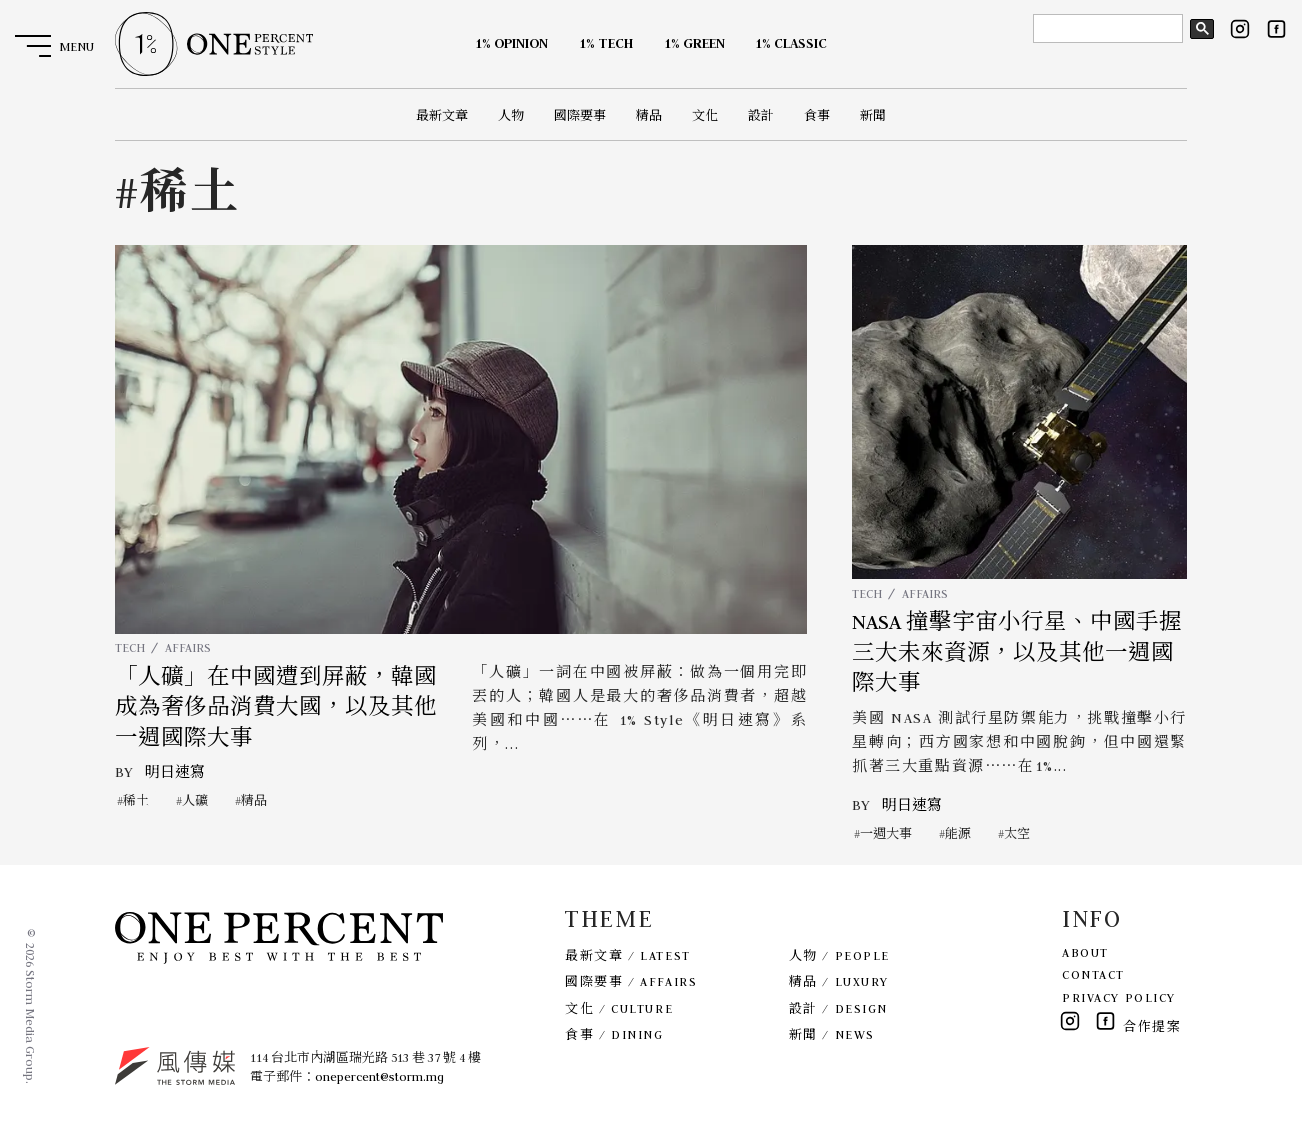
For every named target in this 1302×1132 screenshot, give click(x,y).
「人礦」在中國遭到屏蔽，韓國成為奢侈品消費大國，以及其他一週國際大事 (276, 707)
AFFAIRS (188, 647)
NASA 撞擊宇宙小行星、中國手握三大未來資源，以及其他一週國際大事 (1017, 652)
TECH (130, 647)
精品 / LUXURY (839, 981)
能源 (958, 833)
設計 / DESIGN (838, 1008)
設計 (761, 115)
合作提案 (1152, 1026)
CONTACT (1093, 974)
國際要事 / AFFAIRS (631, 981)
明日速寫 (175, 772)
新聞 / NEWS (832, 1034)
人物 (511, 115)
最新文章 (442, 115)
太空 (1017, 833)
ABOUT (1085, 952)
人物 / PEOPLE (839, 955)
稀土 (136, 800)
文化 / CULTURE (619, 1008)
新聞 (873, 115)
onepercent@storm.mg (379, 1076)
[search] (1106, 29)
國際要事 (580, 115)
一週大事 (886, 833)
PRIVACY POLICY (1119, 997)
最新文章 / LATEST (627, 955)
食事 (817, 115)
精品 (649, 115)
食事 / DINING (614, 1034)
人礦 (195, 800)
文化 (705, 115)
